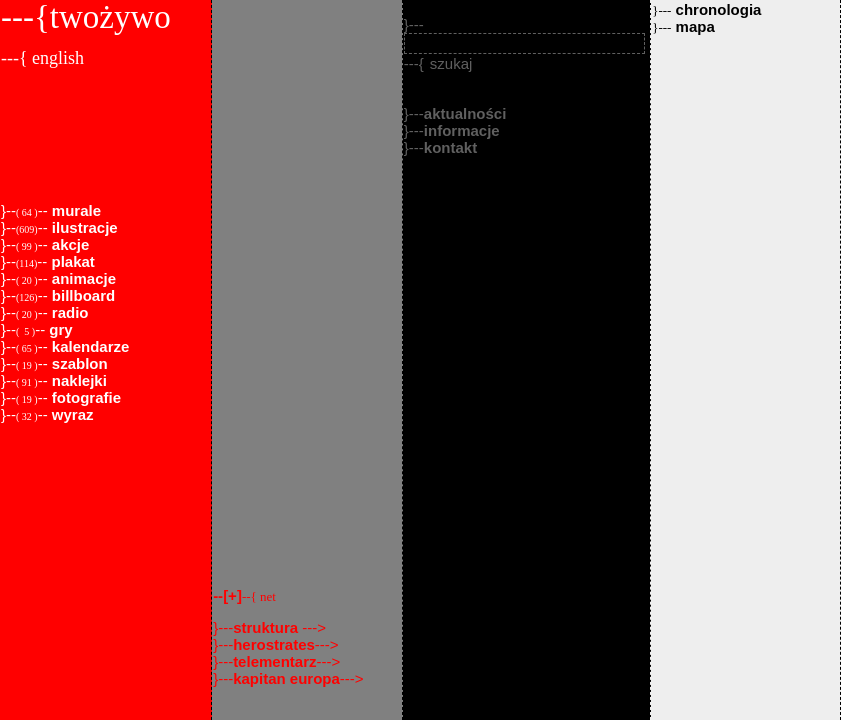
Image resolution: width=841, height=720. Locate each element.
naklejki (77, 380)
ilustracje (83, 227)
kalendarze (89, 346)
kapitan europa (286, 678)
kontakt (450, 147)
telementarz (274, 661)
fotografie (84, 397)
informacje (462, 130)
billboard (82, 295)
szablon (78, 363)
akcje (69, 244)
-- (244, 595)
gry (59, 329)
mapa (683, 26)
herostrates (274, 644)
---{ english (42, 58)
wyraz (71, 414)
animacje (82, 278)
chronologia (706, 9)
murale (74, 210)
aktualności (465, 113)
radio (68, 312)
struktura (267, 627)
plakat (71, 261)
